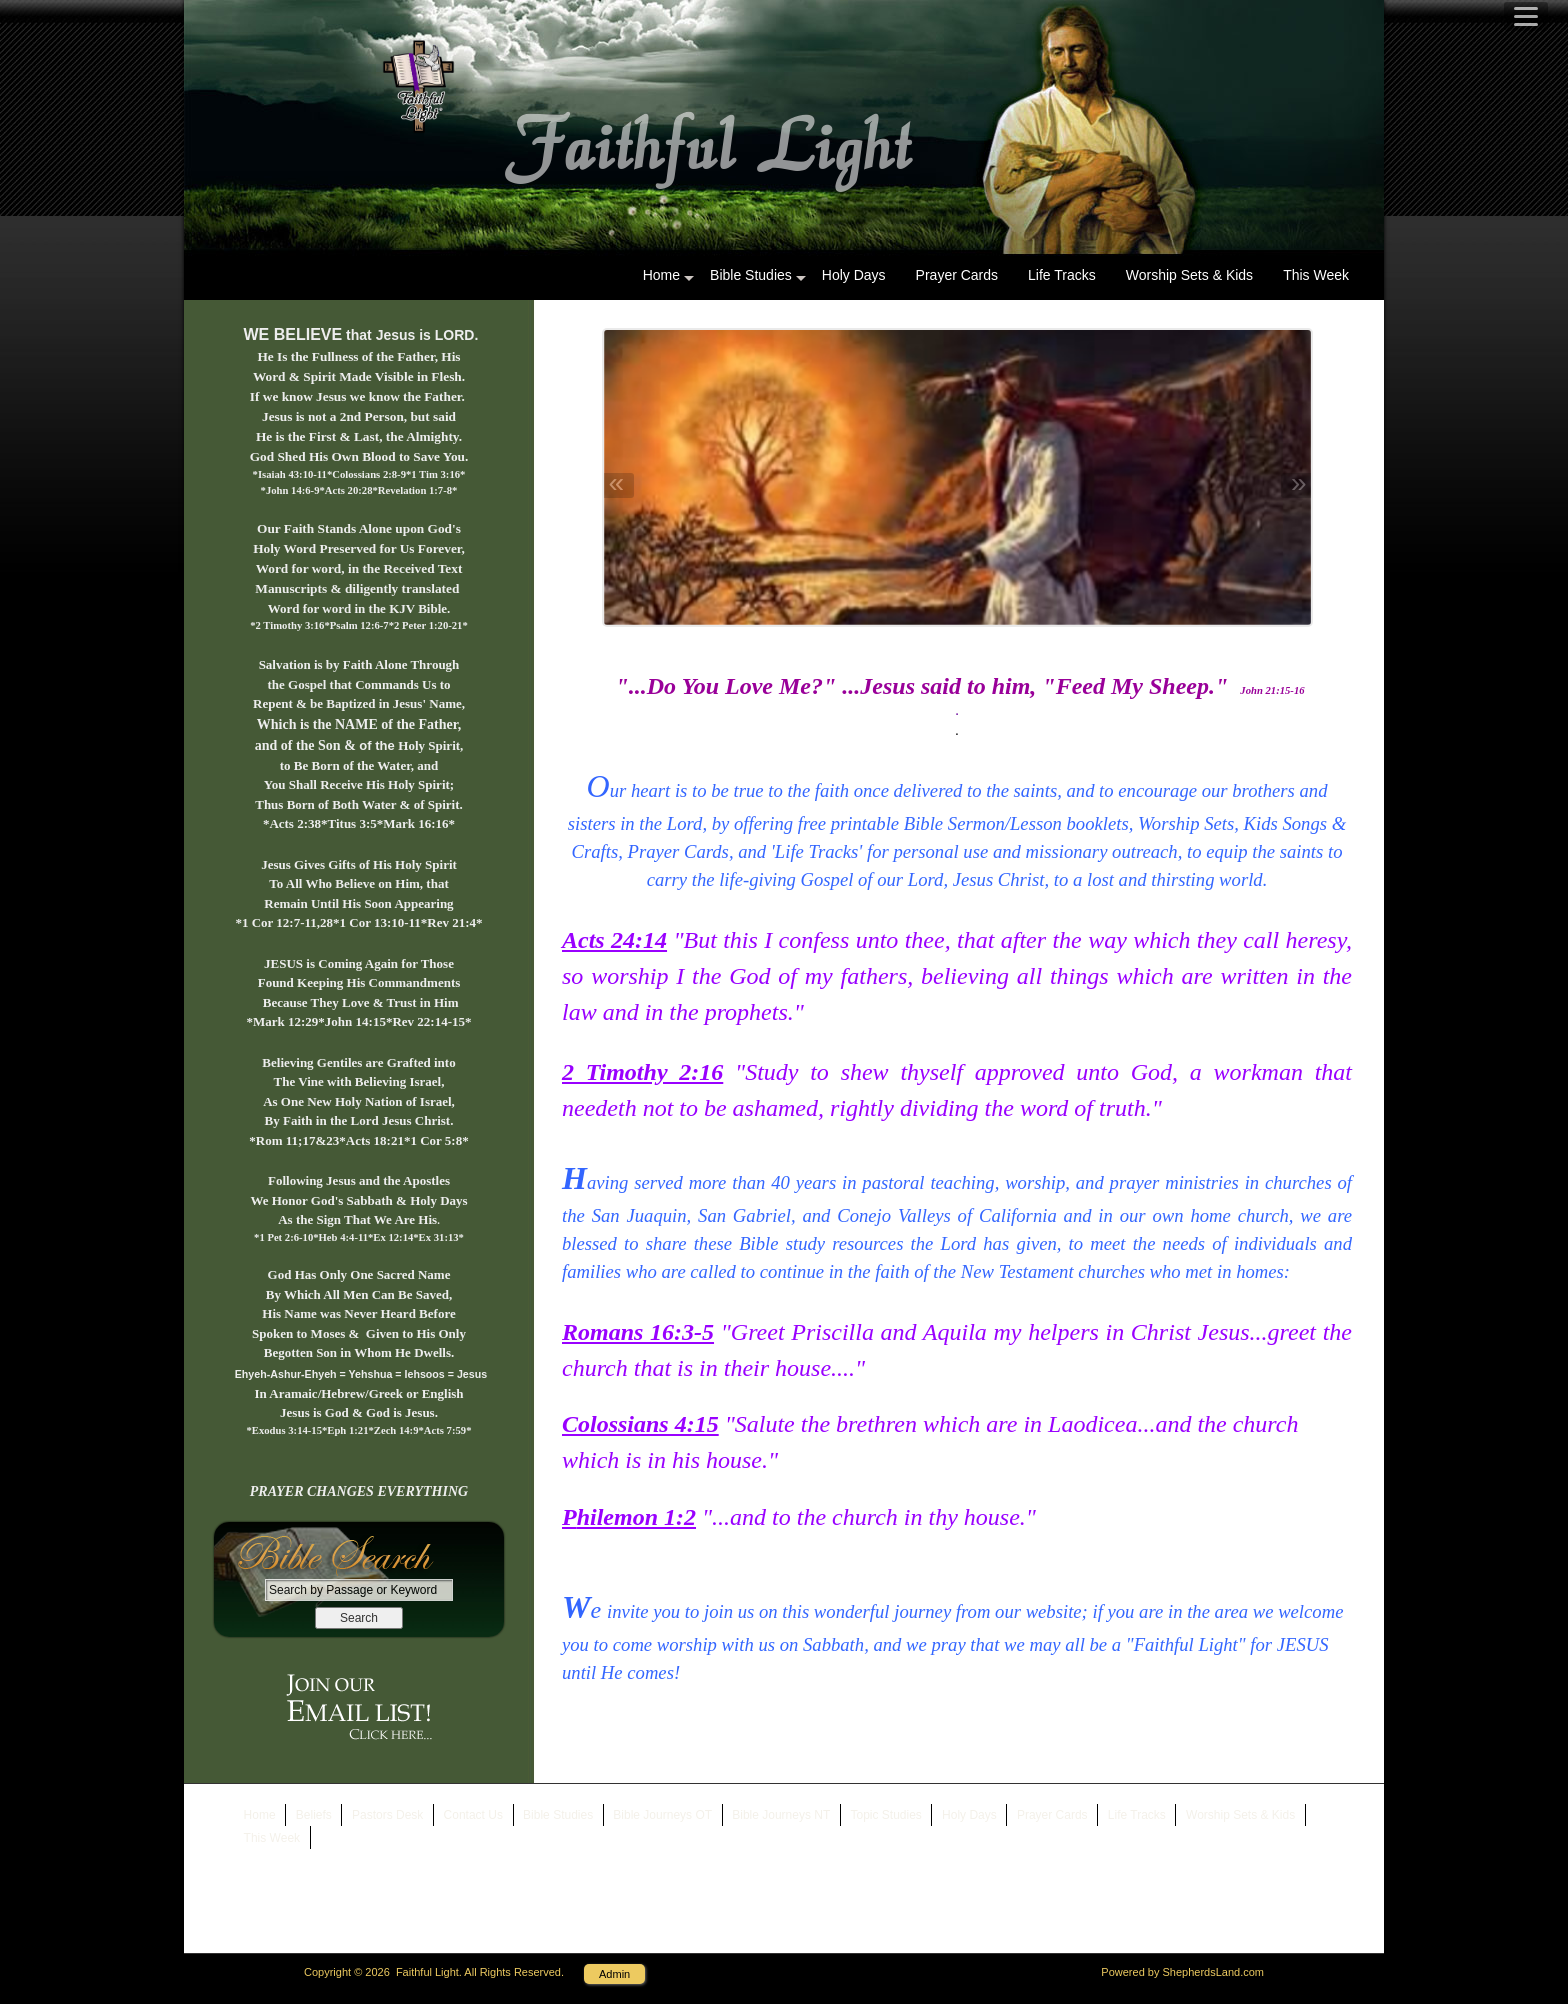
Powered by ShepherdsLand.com (1182, 1972)
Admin (614, 1974)
